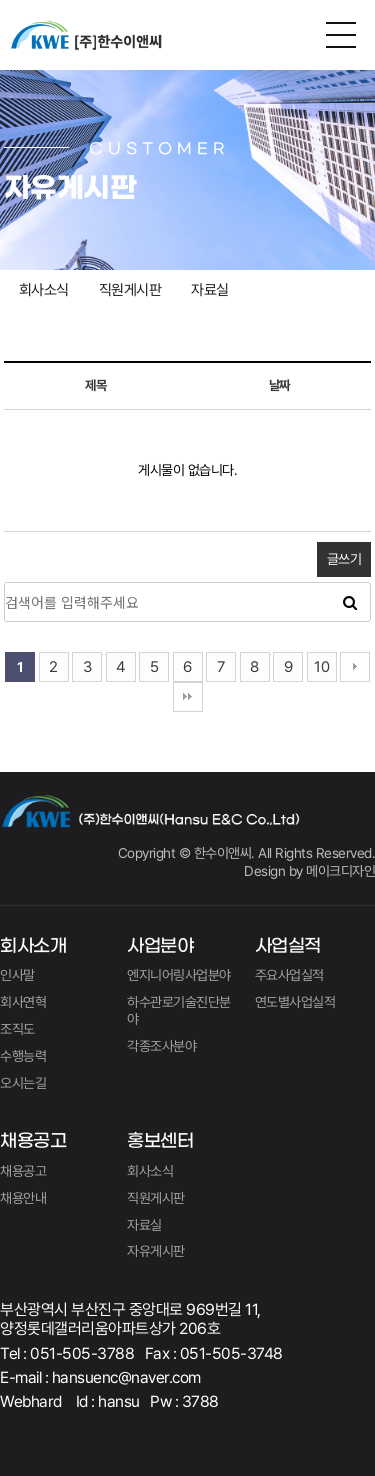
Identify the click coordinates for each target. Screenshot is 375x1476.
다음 (355, 667)
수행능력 (23, 1056)
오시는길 (23, 1083)
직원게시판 (130, 290)
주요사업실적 (289, 975)
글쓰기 (344, 559)
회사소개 (33, 946)
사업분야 (160, 946)
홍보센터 (160, 1141)
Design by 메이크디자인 (309, 871)
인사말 (17, 975)
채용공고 (33, 1141)
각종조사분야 (161, 1046)
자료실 (210, 290)
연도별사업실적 (295, 1002)
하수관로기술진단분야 (179, 1010)
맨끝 (188, 697)
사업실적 (288, 946)
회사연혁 (23, 1002)
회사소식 (44, 290)
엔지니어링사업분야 (179, 975)
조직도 (17, 1029)
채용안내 (23, 1198)
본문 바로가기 (0, 0)
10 (321, 667)
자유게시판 (156, 1251)
